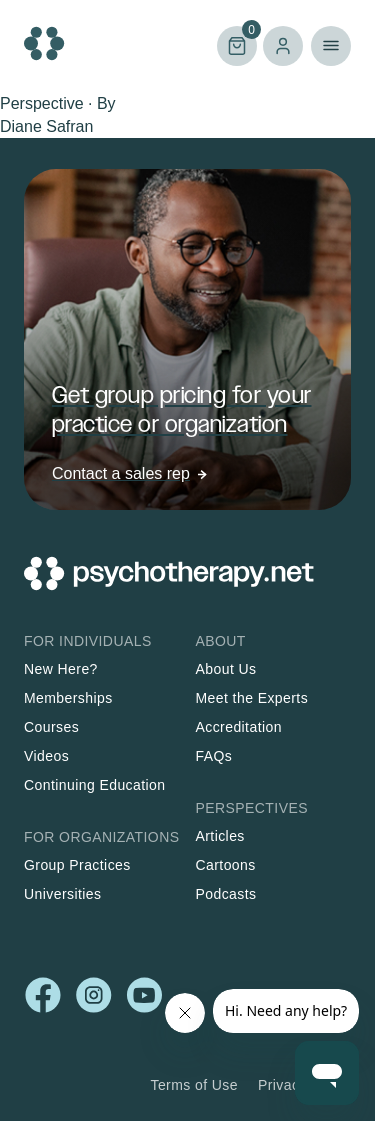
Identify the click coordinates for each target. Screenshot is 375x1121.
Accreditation (239, 727)
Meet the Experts (252, 698)
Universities (62, 894)
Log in (283, 46)
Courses (51, 727)
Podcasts (226, 894)
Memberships (68, 698)
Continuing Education (95, 785)
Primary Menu (331, 46)
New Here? (61, 669)
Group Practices (77, 865)
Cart (237, 44)
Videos (46, 756)
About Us (226, 669)
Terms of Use (194, 1085)
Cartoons (226, 865)
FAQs (214, 756)
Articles (220, 836)
